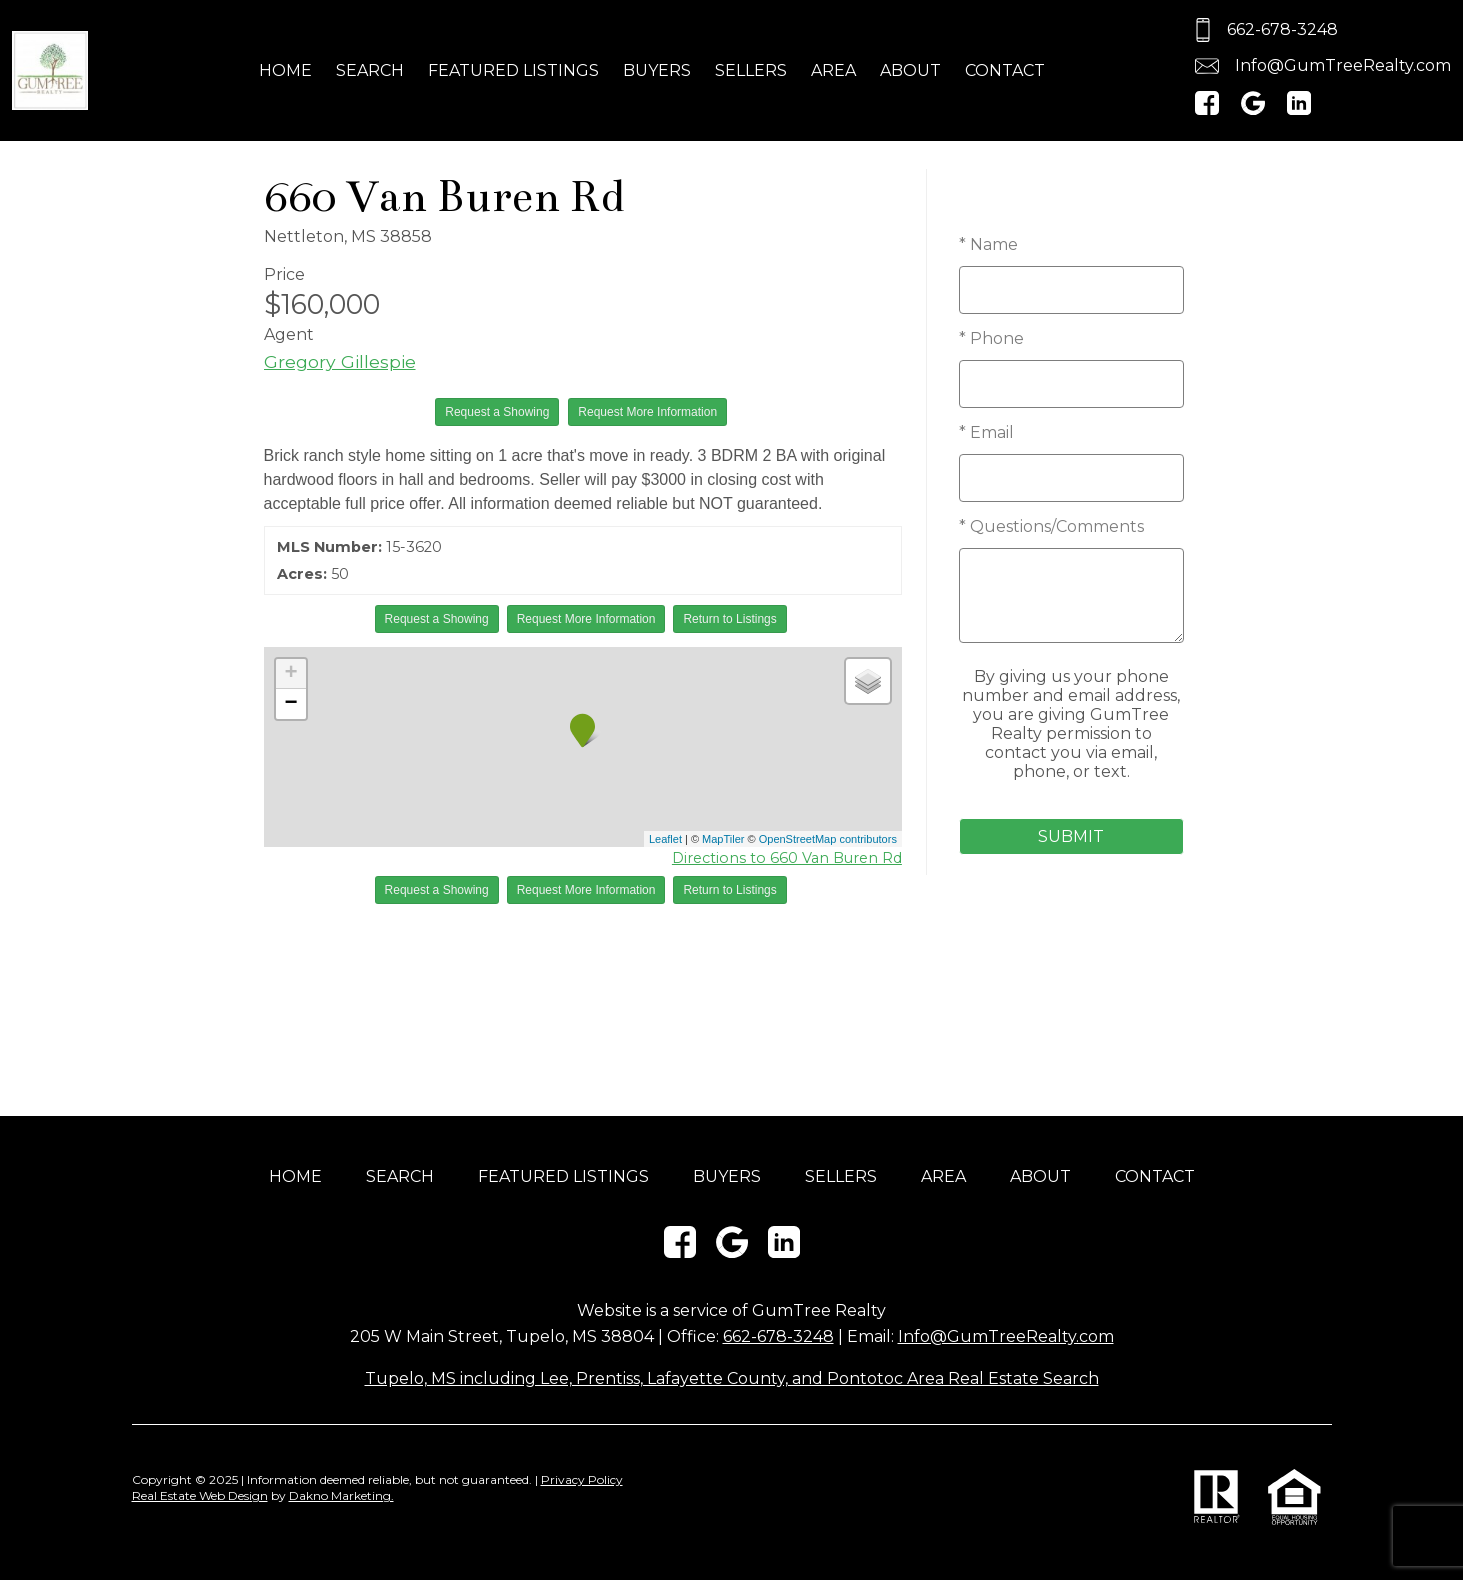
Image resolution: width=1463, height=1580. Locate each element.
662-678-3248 (778, 1336)
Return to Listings (729, 619)
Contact (1005, 70)
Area (833, 70)
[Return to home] (50, 71)
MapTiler (723, 839)
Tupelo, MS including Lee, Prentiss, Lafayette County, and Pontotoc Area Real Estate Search (732, 1378)
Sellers (751, 70)
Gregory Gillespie (340, 361)
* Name (988, 244)
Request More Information (647, 412)
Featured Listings (513, 70)
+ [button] (290, 674)
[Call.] (1319, 30)
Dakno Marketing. (341, 1495)
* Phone (991, 338)
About (910, 70)
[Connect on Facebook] (1207, 109)
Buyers (657, 70)
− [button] (290, 704)
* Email (986, 432)
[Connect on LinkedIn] (1299, 109)
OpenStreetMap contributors (828, 839)
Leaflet (665, 839)
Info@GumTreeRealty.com (1006, 1336)
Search (370, 70)
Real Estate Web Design (200, 1495)
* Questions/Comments (1051, 526)
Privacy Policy (582, 1479)
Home (285, 70)
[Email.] (1319, 66)
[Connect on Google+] (1253, 109)
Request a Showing (497, 412)
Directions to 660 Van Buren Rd (787, 858)
